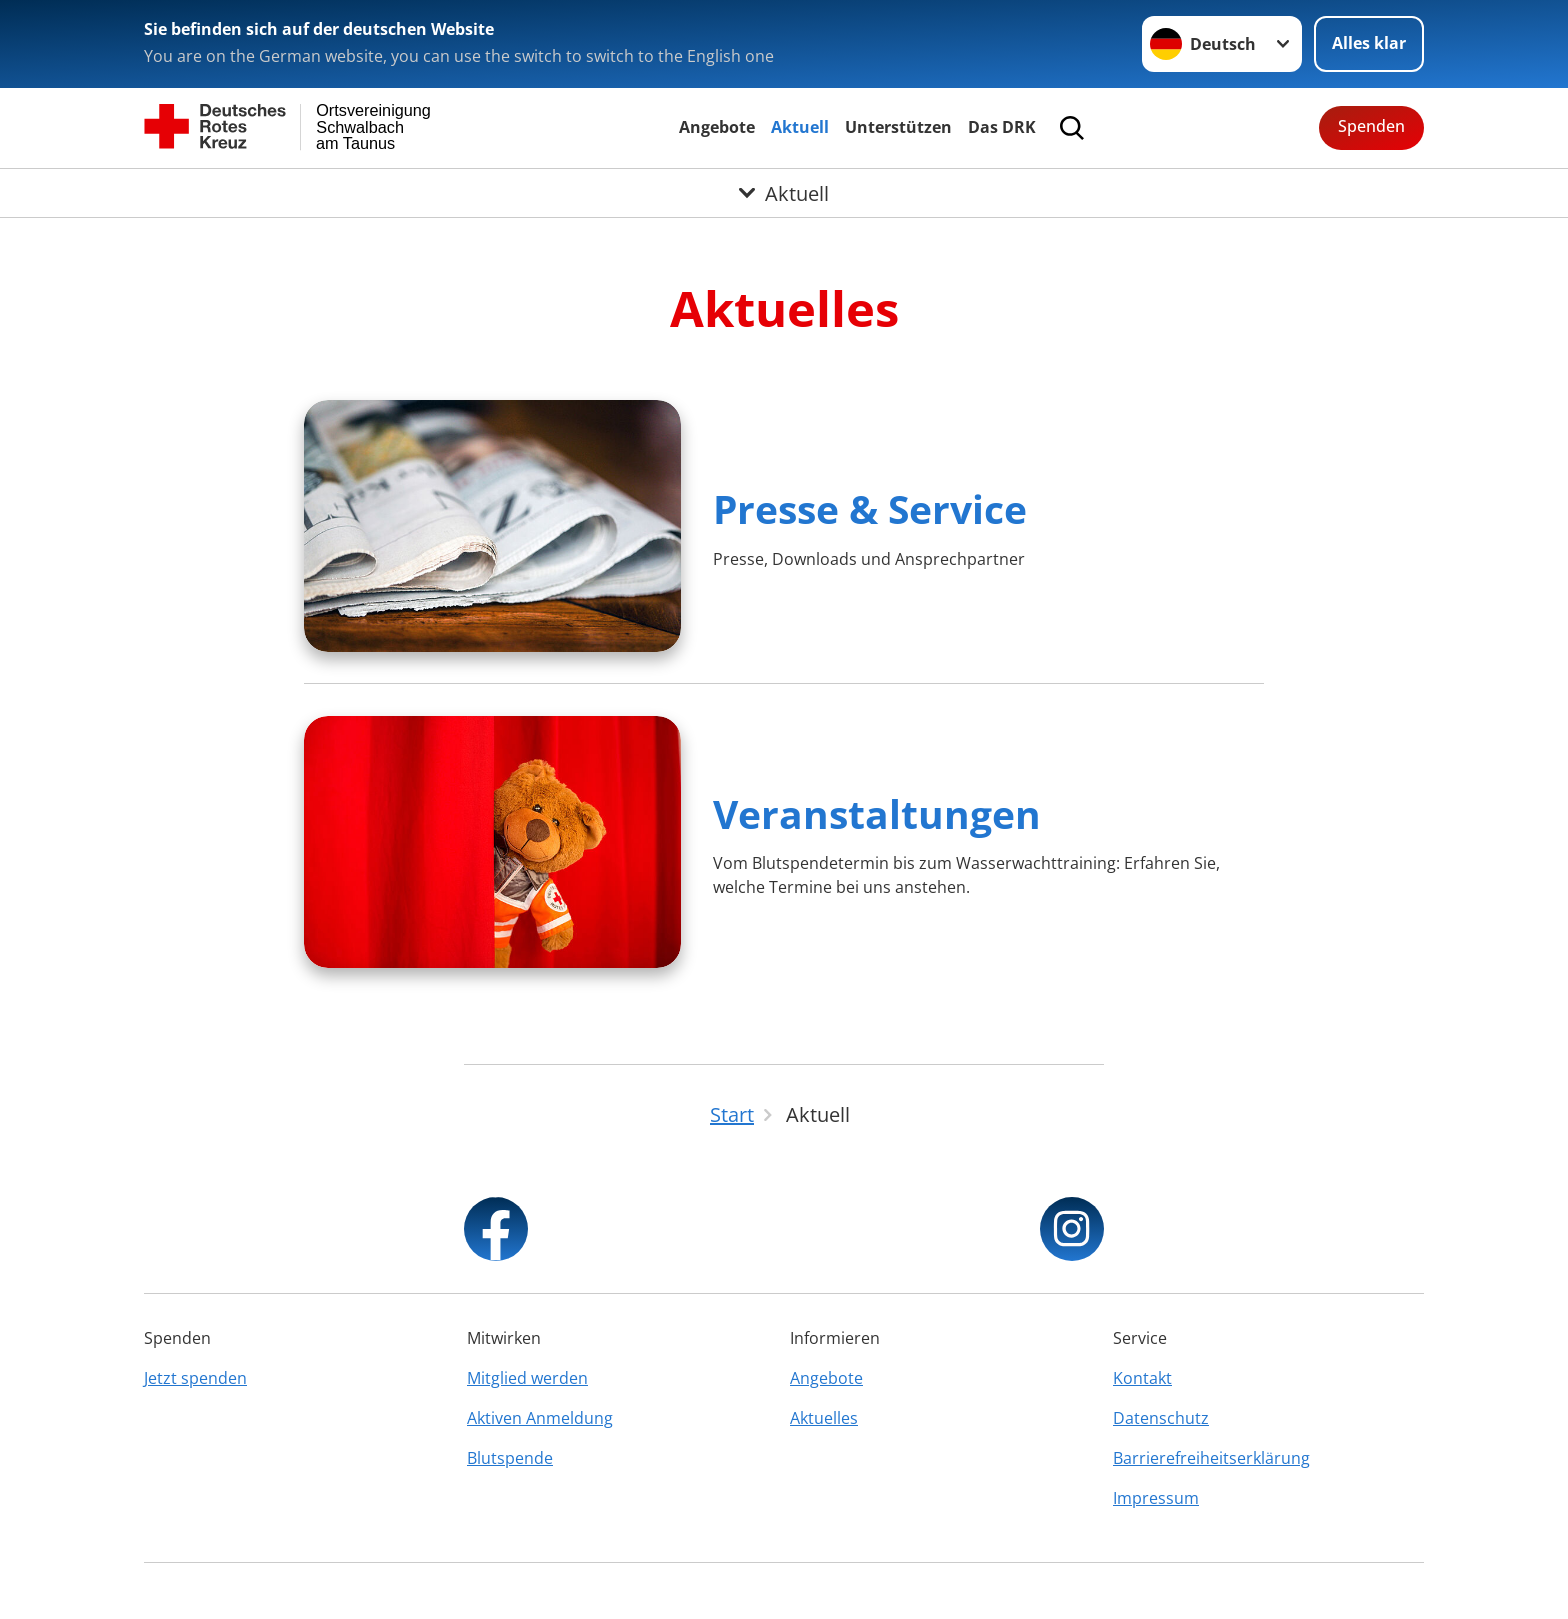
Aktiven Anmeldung (540, 1418)
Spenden (1371, 126)
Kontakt (1142, 1378)
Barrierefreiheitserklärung (1211, 1458)
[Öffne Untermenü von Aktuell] (784, 193)
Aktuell (800, 127)
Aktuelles (824, 1418)
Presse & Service (870, 508)
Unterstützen (898, 127)
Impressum (1156, 1498)
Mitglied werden (527, 1378)
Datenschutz (1161, 1418)
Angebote (717, 127)
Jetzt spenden (195, 1378)
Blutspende (510, 1458)
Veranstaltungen (877, 813)
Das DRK (1002, 127)
